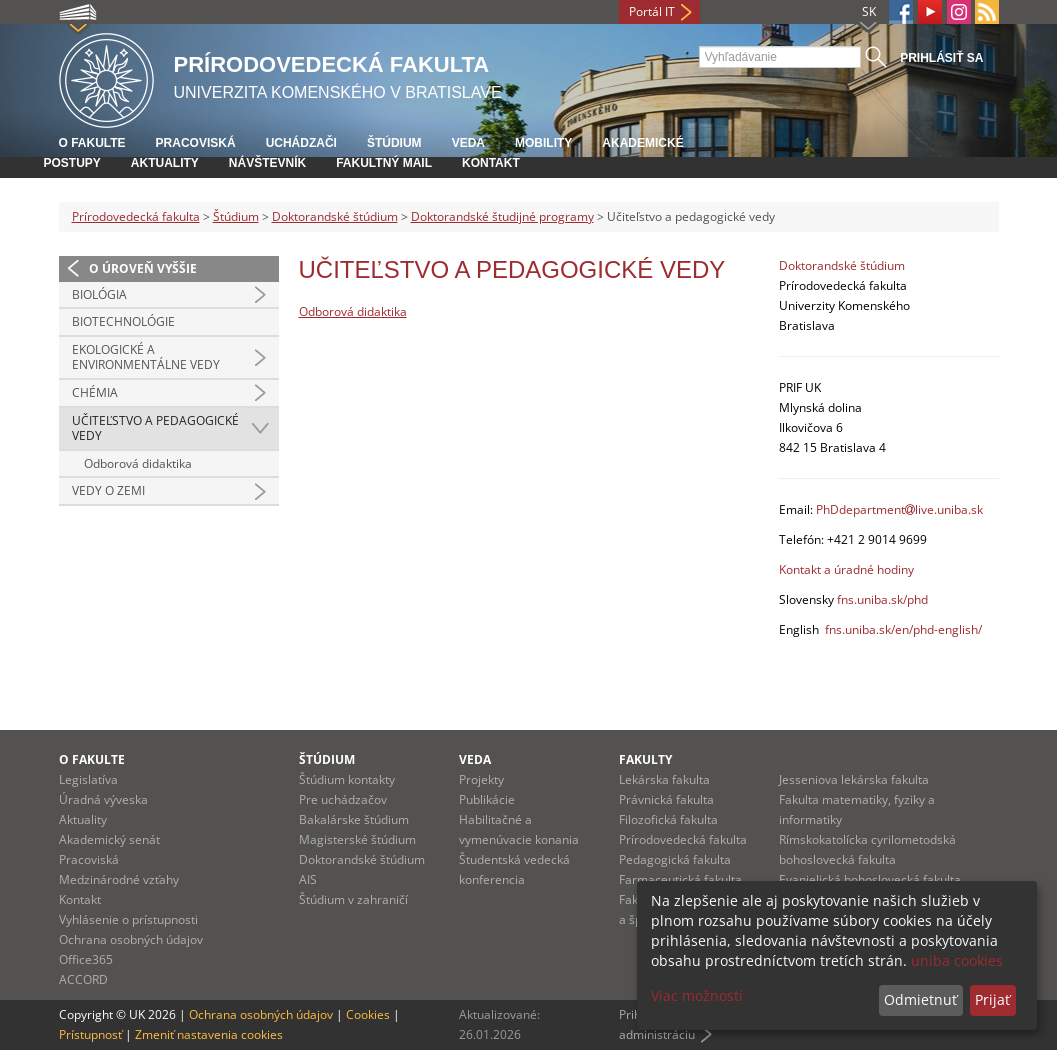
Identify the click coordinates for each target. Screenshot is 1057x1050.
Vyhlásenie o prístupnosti (128, 919)
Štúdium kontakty (347, 779)
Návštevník (267, 163)
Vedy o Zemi (108, 490)
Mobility (543, 143)
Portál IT (652, 11)
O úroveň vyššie (143, 268)
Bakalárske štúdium (354, 819)
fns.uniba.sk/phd (882, 599)
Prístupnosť (90, 1034)
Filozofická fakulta (668, 819)
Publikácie (487, 799)
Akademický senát (109, 839)
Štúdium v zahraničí (353, 899)
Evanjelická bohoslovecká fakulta (870, 879)
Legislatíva (88, 779)
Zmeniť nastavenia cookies (209, 1034)
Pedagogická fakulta (675, 859)
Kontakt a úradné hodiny (846, 569)
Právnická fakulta (666, 799)
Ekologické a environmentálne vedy (146, 357)
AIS (308, 879)
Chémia (95, 392)
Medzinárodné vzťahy (119, 879)
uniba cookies (957, 960)
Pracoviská (196, 143)
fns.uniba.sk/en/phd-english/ (903, 629)
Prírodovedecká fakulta (136, 216)
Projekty (481, 779)
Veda (468, 143)
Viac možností (697, 995)
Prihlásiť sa (941, 58)
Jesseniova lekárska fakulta (854, 779)
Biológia (99, 294)
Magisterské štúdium (357, 839)
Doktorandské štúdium (335, 216)
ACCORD (83, 979)
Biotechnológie (123, 321)
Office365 (86, 959)
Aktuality (165, 163)
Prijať (992, 999)
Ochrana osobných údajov (131, 939)
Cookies (368, 1014)
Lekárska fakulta (664, 779)
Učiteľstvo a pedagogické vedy (155, 428)
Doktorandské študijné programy (502, 216)
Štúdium (394, 143)
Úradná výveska (103, 799)
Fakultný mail (384, 163)
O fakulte (92, 143)
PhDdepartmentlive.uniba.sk (899, 509)
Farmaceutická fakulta (680, 879)
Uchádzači (301, 143)
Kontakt (491, 163)
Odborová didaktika (138, 463)
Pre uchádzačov (343, 799)
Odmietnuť (920, 999)
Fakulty (645, 759)
